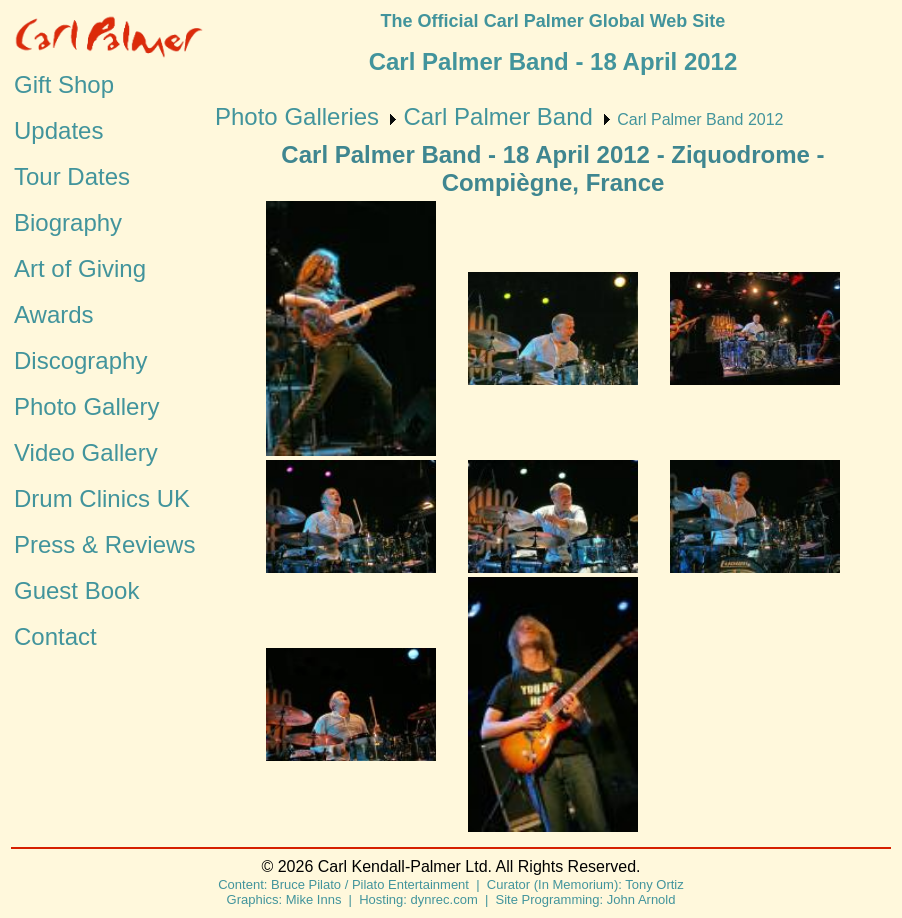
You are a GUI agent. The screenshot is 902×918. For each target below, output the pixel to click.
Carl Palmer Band (497, 116)
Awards (54, 314)
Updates (58, 130)
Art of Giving (80, 268)
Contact (55, 636)
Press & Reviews (104, 544)
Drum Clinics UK (102, 498)
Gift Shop (64, 84)
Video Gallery (86, 452)
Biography (68, 222)
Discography (80, 360)
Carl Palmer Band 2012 (700, 119)
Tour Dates (72, 176)
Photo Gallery (86, 406)
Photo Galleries (297, 116)
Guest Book (76, 590)
